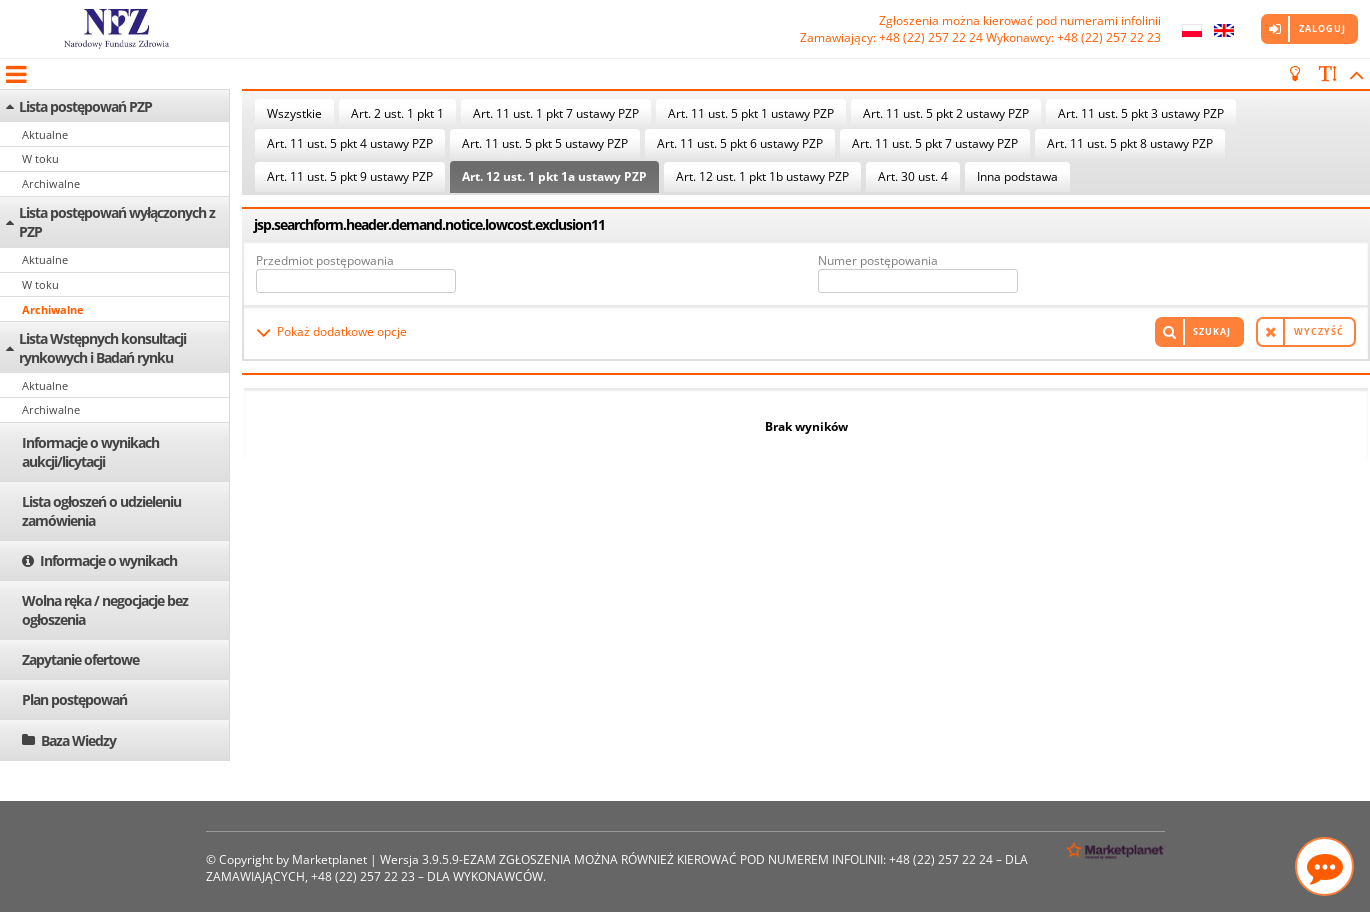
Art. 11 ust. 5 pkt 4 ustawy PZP (350, 143)
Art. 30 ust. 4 (913, 176)
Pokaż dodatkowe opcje (342, 331)
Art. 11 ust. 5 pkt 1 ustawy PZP (751, 113)
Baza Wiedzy (78, 740)
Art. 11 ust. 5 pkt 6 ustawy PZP (740, 143)
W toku (40, 158)
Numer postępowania (878, 260)
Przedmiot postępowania (325, 260)
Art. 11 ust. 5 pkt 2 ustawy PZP (946, 113)
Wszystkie (294, 113)
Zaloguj (1322, 28)
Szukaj (1212, 331)
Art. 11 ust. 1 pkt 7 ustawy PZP (556, 113)
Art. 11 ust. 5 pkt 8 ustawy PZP (1130, 143)
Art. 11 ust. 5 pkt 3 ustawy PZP (1141, 113)
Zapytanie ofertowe (80, 659)
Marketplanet (329, 859)
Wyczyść (1319, 331)
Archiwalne (51, 183)
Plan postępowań (74, 699)
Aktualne (45, 134)
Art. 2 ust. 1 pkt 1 (397, 113)
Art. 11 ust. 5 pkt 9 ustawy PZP (350, 176)
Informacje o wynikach (108, 560)
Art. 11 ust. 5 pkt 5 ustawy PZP (545, 143)
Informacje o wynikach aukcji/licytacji (90, 452)
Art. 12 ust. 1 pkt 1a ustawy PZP (554, 176)
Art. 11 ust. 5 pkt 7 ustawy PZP (935, 143)
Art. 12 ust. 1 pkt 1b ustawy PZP (762, 176)
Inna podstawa (1017, 176)
